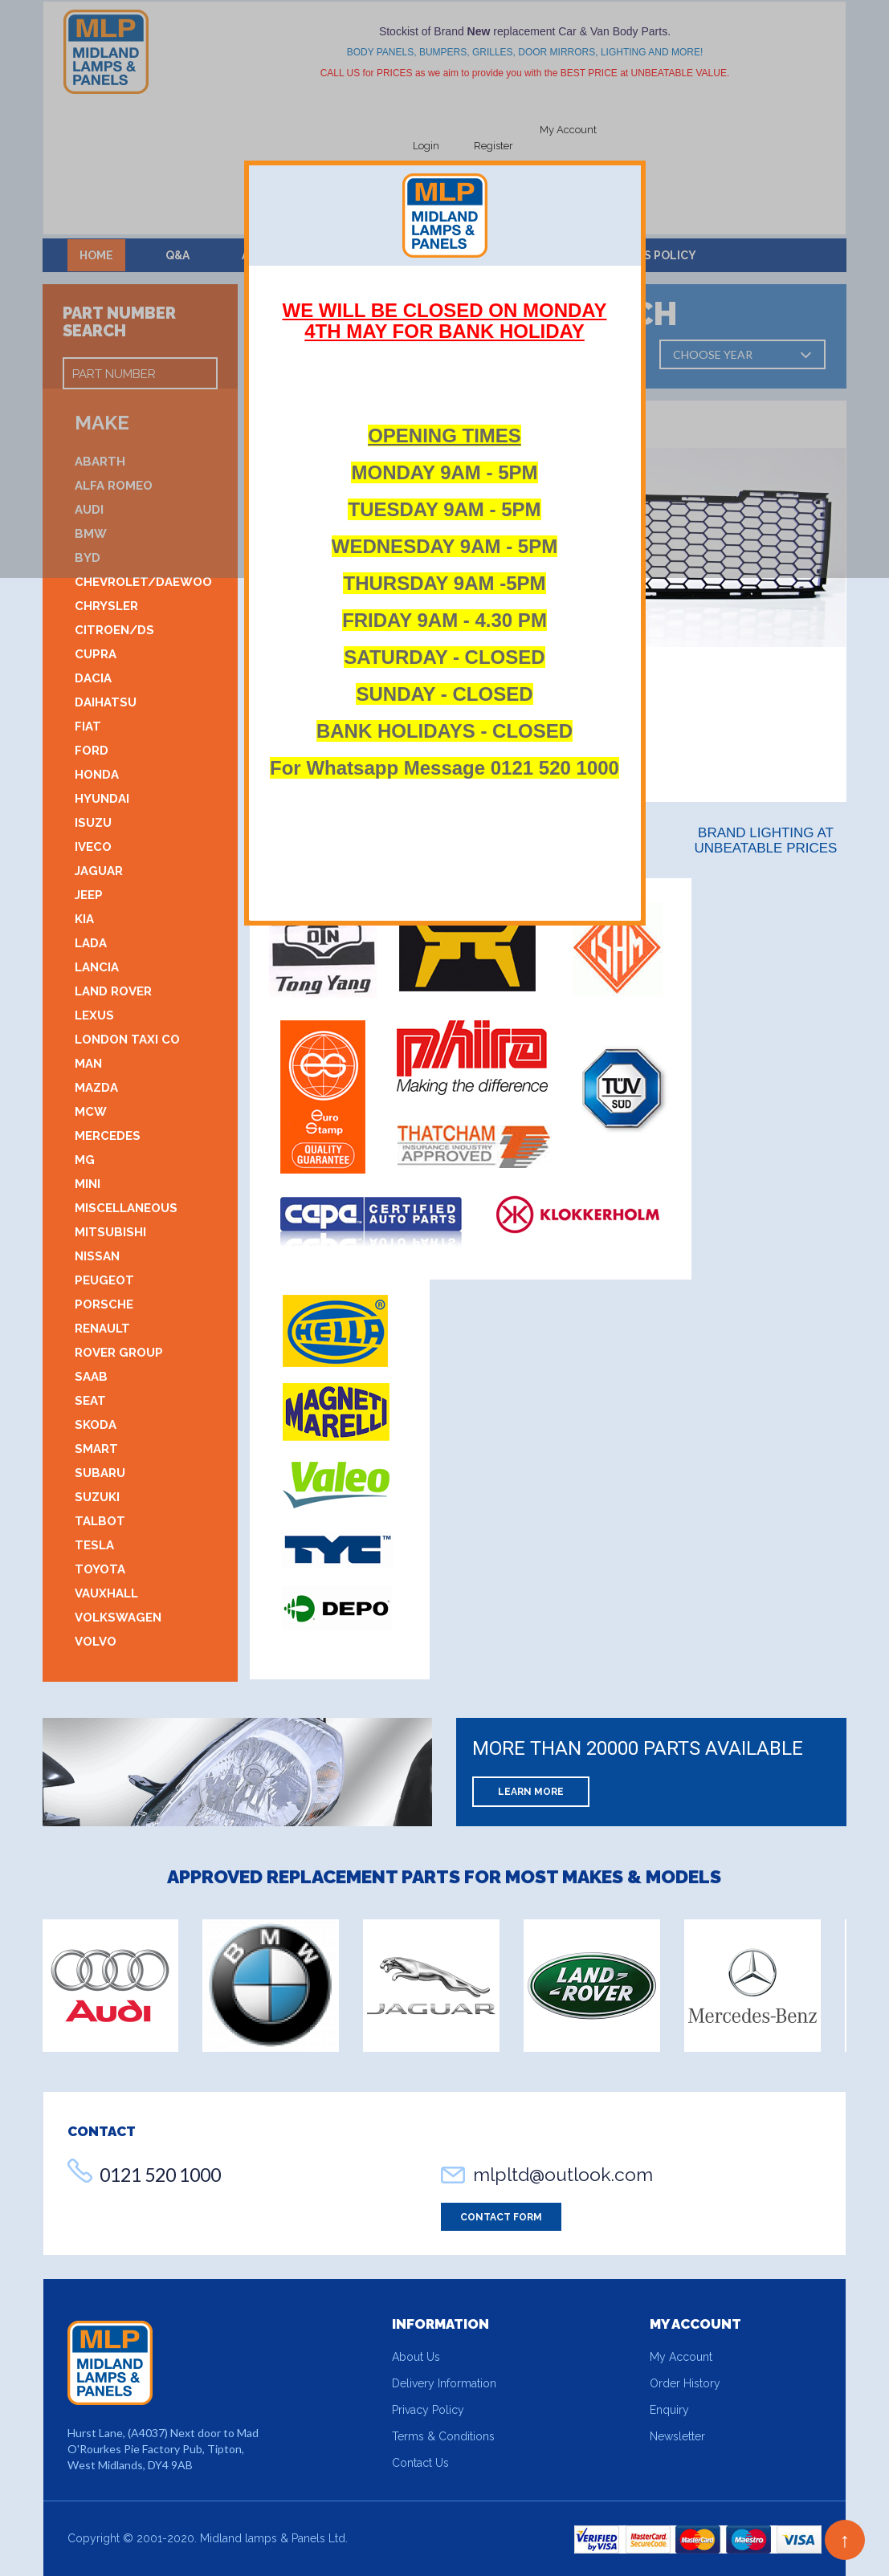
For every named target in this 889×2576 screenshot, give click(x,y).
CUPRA (95, 654)
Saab (91, 1376)
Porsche (104, 1304)
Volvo (95, 1641)
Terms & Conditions (443, 2436)
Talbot (100, 1521)
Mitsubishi (110, 1232)
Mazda (96, 1087)
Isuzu (93, 823)
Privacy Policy (428, 2409)
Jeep (89, 895)
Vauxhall (106, 1593)
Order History (685, 2383)
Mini (87, 1184)
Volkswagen (118, 1617)
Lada (91, 943)
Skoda (95, 1425)
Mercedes (108, 1136)
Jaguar (99, 871)
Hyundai (102, 799)
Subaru (100, 1473)
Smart (96, 1449)
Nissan (97, 1256)
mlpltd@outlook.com (563, 2174)
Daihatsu (106, 702)
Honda (97, 774)
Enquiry (669, 2409)
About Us (416, 2356)
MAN (88, 1063)
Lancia (97, 967)
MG (85, 1160)
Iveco (93, 847)
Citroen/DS (114, 630)
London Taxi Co (127, 1039)
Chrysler (106, 606)
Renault (102, 1328)
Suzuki (97, 1497)
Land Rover (113, 991)
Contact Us (420, 2462)
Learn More (531, 1791)
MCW (91, 1112)
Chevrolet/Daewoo (143, 582)
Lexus (94, 1015)
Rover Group (119, 1352)
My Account (681, 2356)
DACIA (93, 678)
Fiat (88, 726)
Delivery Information (444, 2383)
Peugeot (104, 1280)
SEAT (90, 1401)
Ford (91, 750)
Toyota (100, 1569)
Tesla (94, 1545)
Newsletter (677, 2436)
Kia (84, 919)
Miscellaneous (126, 1208)
